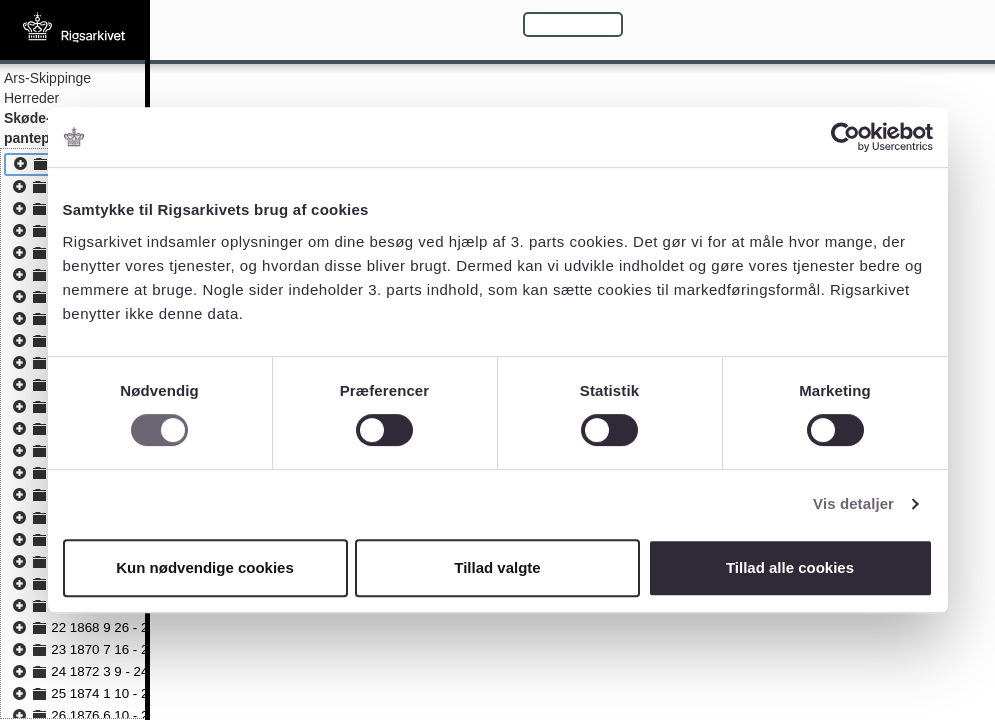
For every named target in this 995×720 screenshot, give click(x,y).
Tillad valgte (497, 567)
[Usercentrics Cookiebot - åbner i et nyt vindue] (845, 137)
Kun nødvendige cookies (205, 567)
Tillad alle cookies (790, 567)
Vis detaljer (853, 503)
